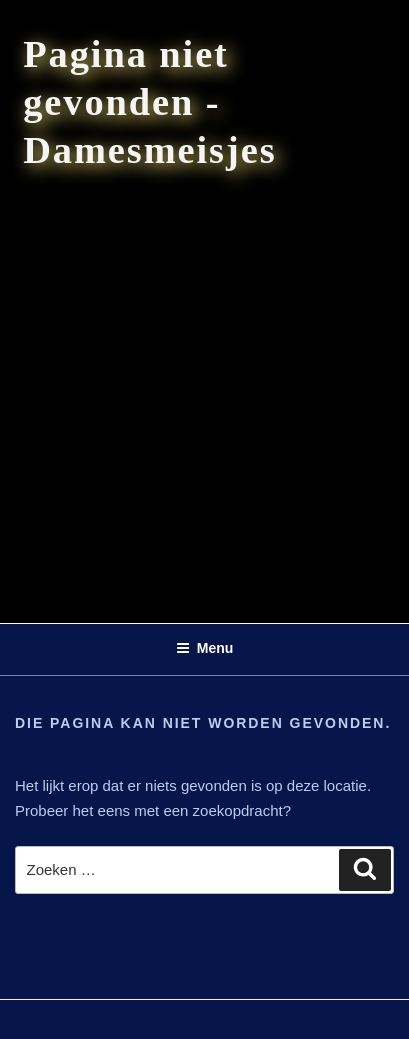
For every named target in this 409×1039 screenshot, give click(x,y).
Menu (205, 648)
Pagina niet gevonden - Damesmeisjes (149, 102)
